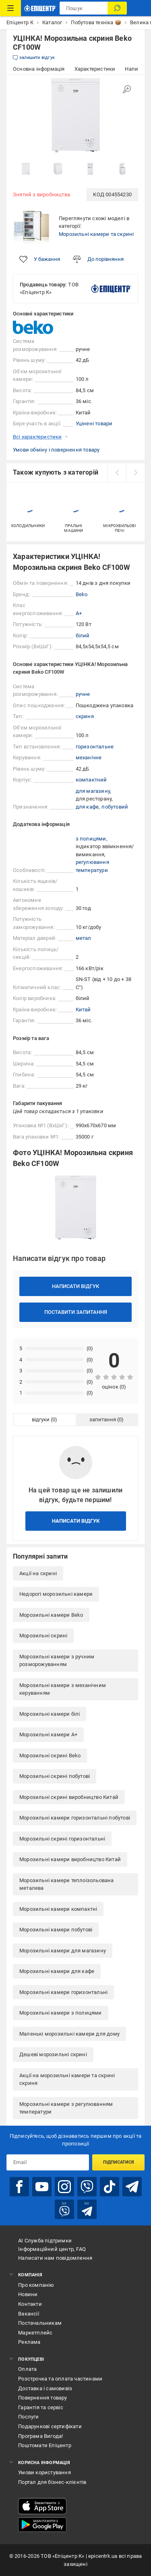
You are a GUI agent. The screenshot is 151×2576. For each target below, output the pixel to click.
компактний (91, 780)
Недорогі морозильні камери (56, 1594)
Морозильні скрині (43, 1636)
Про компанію (36, 2285)
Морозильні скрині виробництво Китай (68, 1797)
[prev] (117, 472)
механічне (89, 757)
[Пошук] (117, 8)
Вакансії (28, 2314)
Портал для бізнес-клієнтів (52, 2482)
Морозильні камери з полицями (60, 2013)
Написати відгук (75, 1286)
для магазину (93, 791)
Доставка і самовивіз (45, 2388)
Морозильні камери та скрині (96, 234)
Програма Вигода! (40, 2436)
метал (83, 938)
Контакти (30, 2304)
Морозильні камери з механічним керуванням (62, 1689)
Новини (27, 2294)
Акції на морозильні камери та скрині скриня (67, 2079)
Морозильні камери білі (49, 1714)
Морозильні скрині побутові (54, 1776)
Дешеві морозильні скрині (53, 2054)
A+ (79, 613)
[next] (135, 472)
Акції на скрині (38, 1573)
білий (83, 635)
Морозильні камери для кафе (56, 1971)
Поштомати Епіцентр (44, 2445)
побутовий (114, 807)
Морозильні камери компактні (58, 1909)
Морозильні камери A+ (48, 1734)
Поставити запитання (75, 1312)
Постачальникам (40, 2323)
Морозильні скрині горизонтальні (62, 1839)
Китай (83, 1009)
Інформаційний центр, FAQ (52, 2249)
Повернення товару (42, 2398)
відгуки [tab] (41, 1419)
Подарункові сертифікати (50, 2426)
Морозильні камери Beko (51, 1615)
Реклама (29, 2342)
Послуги (28, 2417)
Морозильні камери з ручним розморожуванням (56, 1661)
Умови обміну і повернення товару (56, 450)
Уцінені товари (94, 423)
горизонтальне (95, 747)
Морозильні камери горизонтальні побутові (74, 1818)
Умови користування (44, 2472)
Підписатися (118, 2162)
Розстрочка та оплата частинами (60, 2379)
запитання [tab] (102, 1419)
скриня (85, 716)
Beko (82, 594)
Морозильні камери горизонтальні (63, 1992)
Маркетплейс (35, 2333)
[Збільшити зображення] (127, 89)
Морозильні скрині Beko (50, 1755)
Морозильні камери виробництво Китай (70, 1859)
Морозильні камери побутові (55, 1930)
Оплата (27, 2369)
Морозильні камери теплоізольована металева (66, 1884)
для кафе (87, 807)
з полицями (91, 839)
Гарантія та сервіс (40, 2407)
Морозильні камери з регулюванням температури (66, 2108)
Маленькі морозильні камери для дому (69, 2034)
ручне (83, 694)
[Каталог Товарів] (10, 8)
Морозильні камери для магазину (62, 1951)
